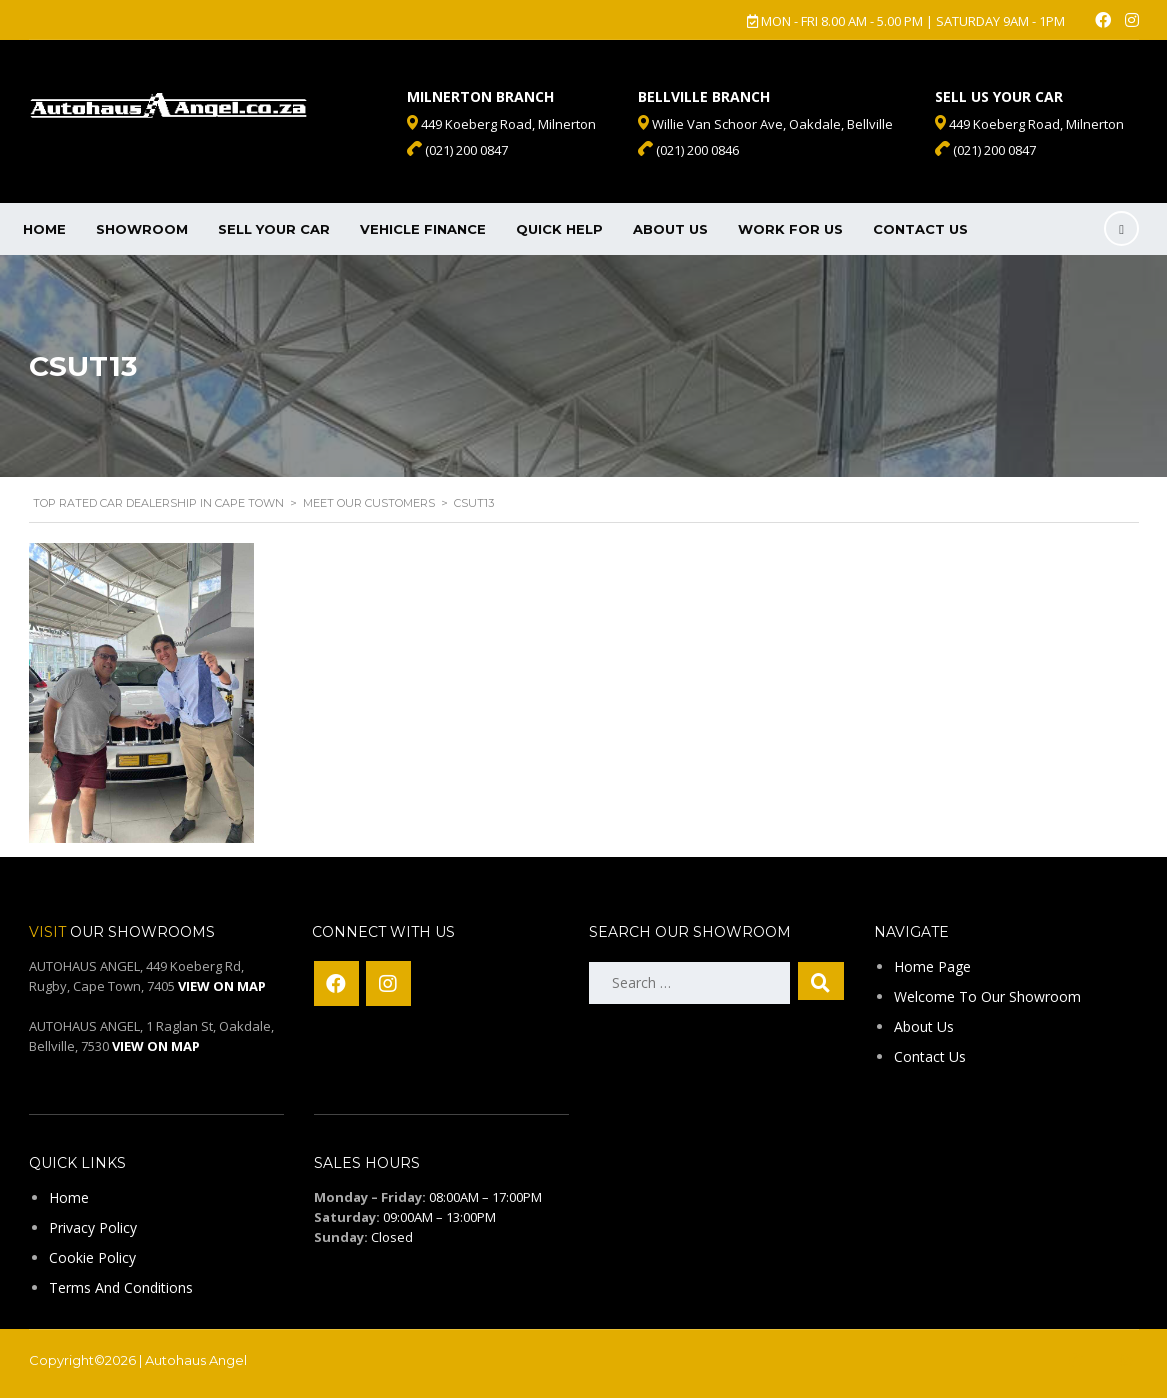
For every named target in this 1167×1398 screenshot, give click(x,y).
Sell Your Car (274, 229)
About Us (670, 229)
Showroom (142, 229)
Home (44, 229)
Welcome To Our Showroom (987, 996)
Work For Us (790, 229)
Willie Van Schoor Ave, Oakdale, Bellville (765, 124)
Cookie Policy (92, 1257)
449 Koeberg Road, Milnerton (1029, 124)
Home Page (932, 966)
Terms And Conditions (121, 1287)
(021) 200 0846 (688, 150)
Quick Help (559, 229)
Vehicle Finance (423, 229)
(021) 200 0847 (985, 150)
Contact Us (920, 229)
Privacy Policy (93, 1227)
